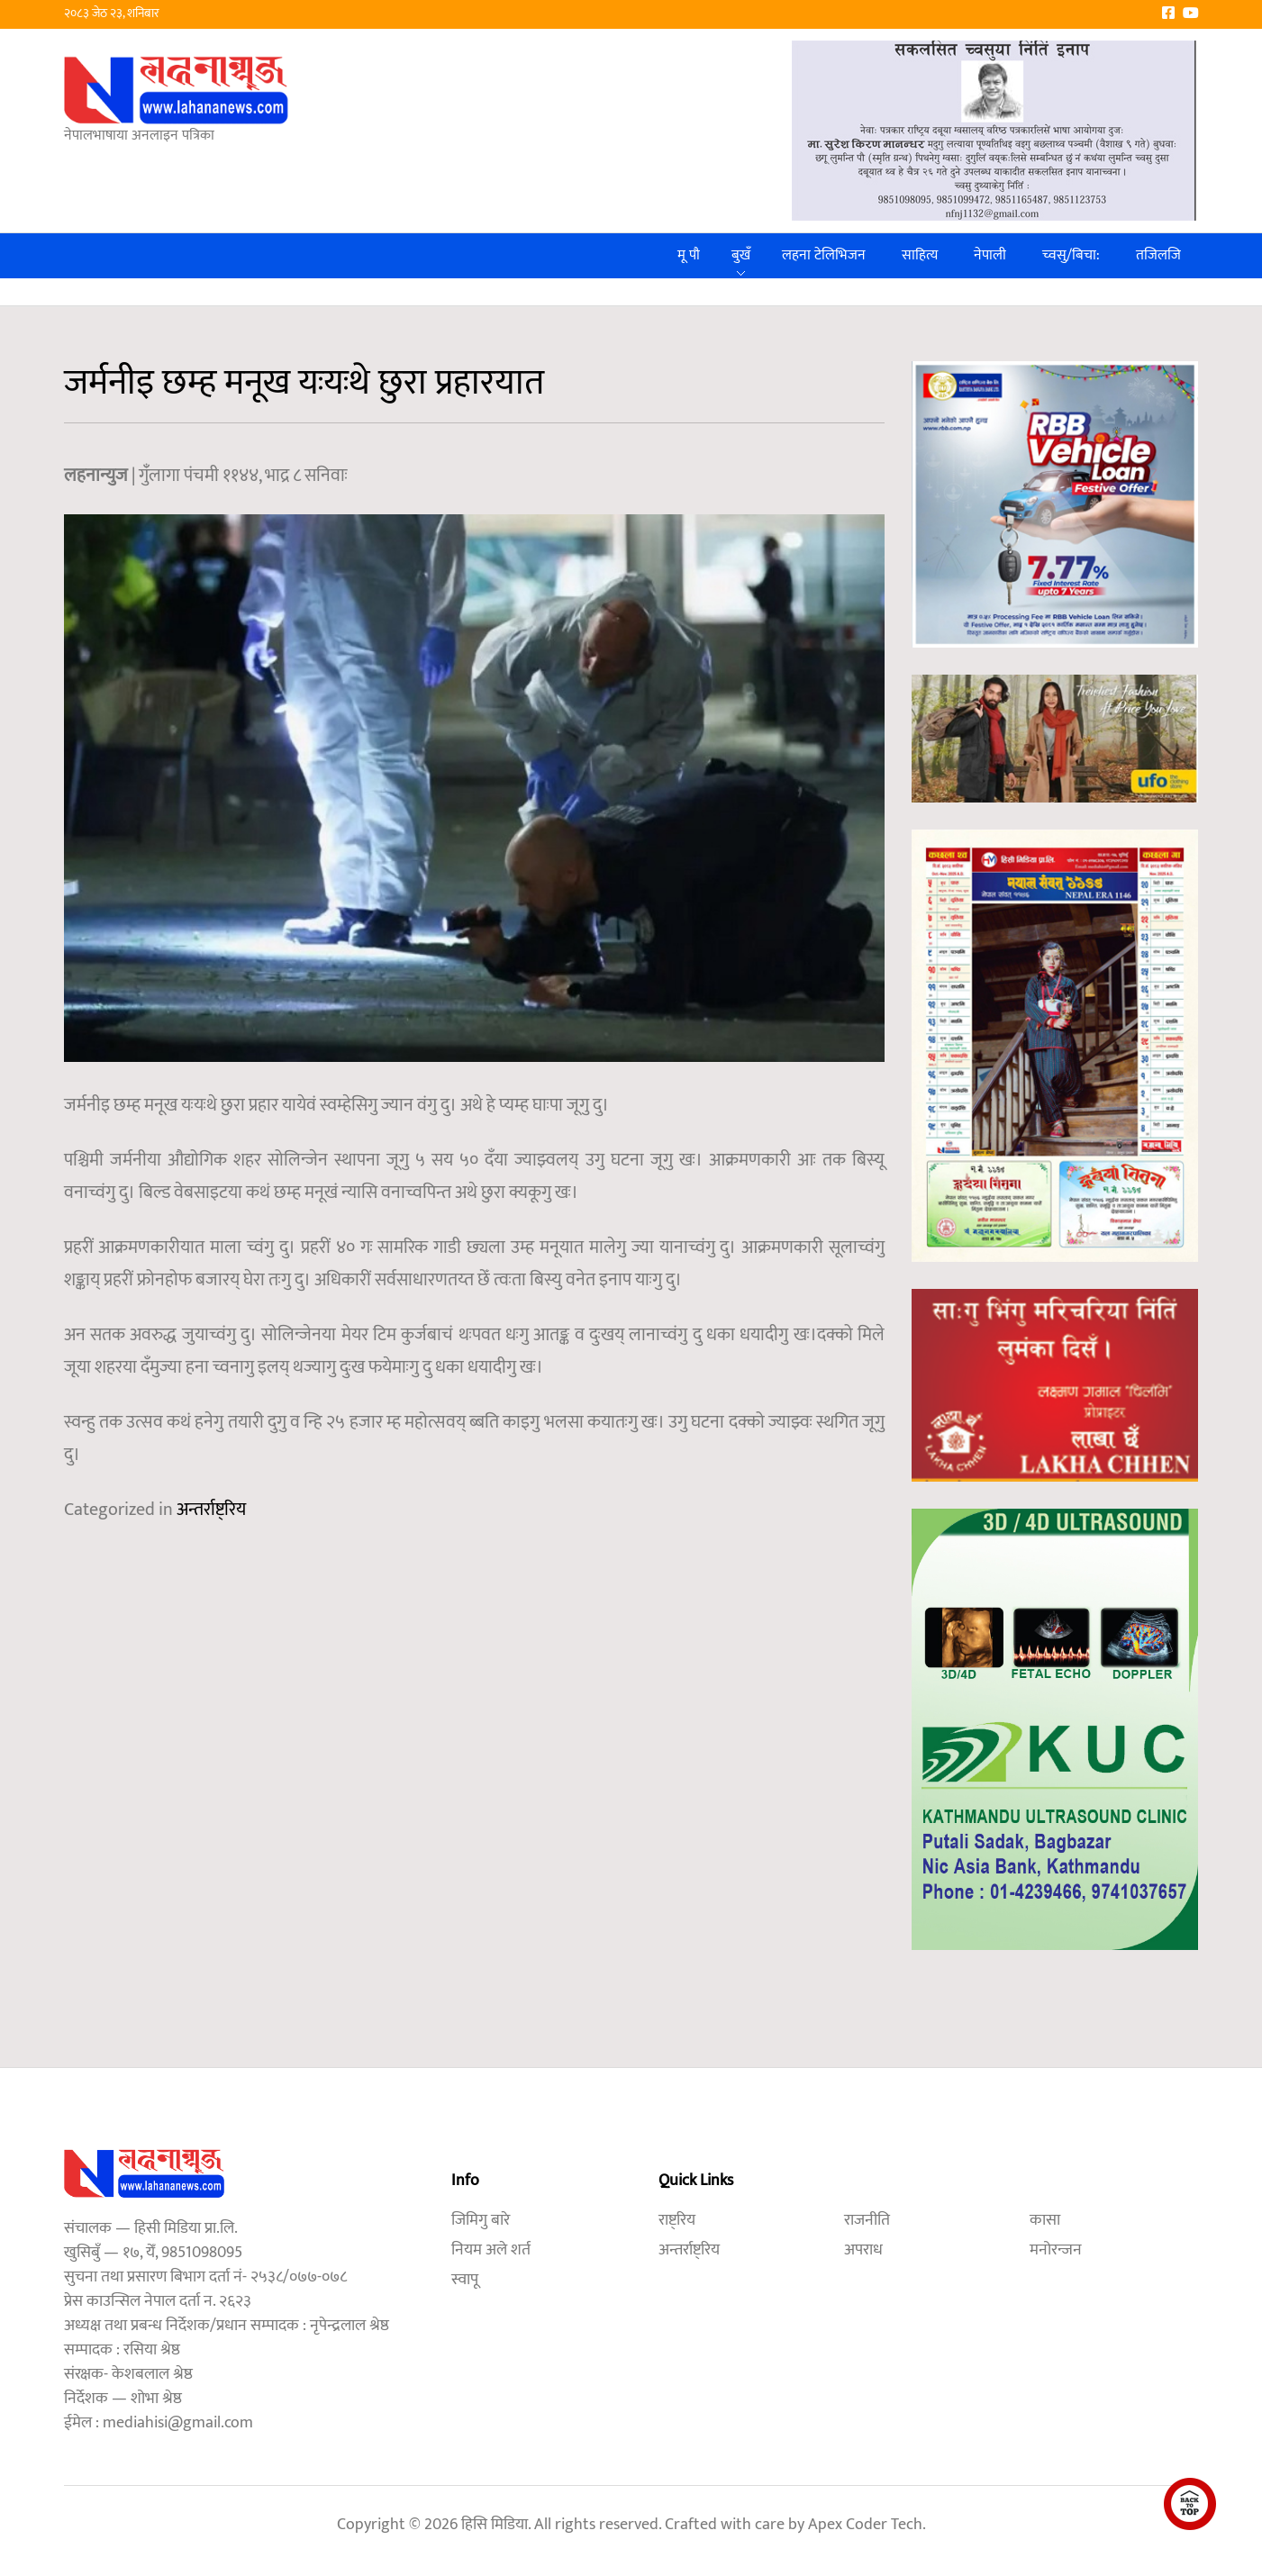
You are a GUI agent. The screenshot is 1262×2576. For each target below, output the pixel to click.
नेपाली (990, 255)
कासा (1045, 2220)
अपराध (863, 2249)
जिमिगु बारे (480, 2220)
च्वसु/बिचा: (1071, 255)
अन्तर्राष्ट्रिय (211, 1509)
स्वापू (464, 2279)
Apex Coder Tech (865, 2524)
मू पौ (688, 255)
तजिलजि (1158, 255)
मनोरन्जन (1056, 2249)
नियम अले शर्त (491, 2249)
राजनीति (867, 2220)
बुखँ (740, 255)
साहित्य (920, 255)
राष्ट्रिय (676, 2220)
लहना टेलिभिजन (824, 255)
